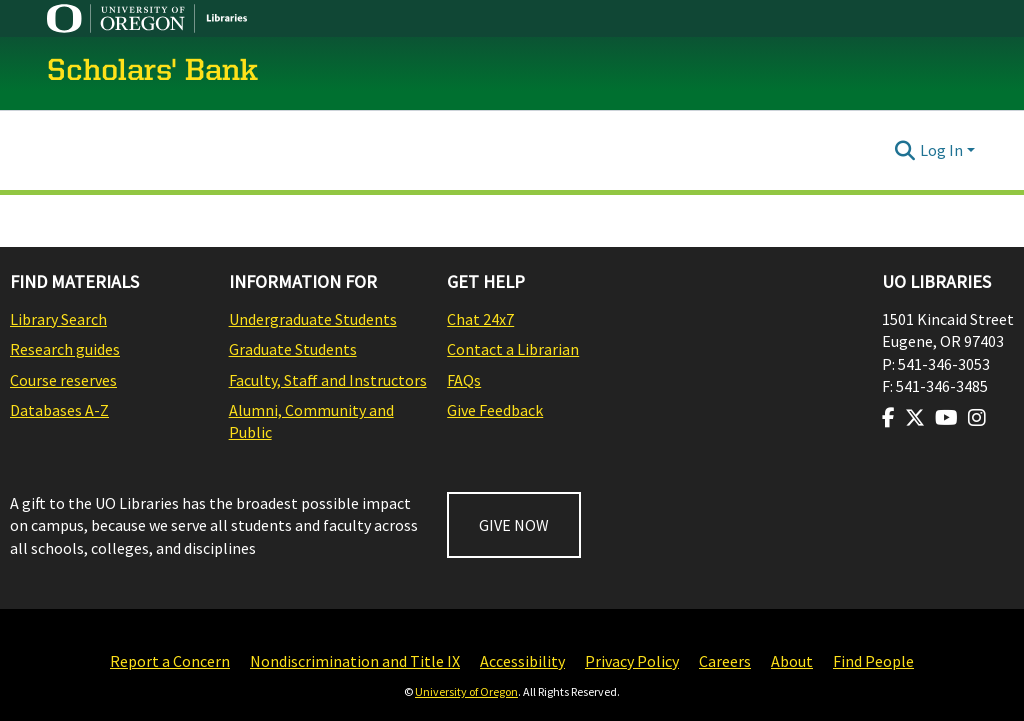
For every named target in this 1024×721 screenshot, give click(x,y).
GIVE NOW (514, 525)
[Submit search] (905, 150)
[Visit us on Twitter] (915, 418)
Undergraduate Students (313, 319)
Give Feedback (495, 410)
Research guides (65, 349)
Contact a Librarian (513, 349)
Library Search (58, 319)
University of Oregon (466, 691)
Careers (725, 661)
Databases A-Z (59, 410)
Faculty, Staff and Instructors (328, 380)
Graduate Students (293, 349)
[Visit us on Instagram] (977, 418)
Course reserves (63, 380)
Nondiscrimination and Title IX (355, 661)
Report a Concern (170, 661)
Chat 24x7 (480, 319)
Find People (873, 661)
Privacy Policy (632, 661)
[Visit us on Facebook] (888, 418)
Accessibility (522, 661)
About (792, 661)
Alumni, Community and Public (311, 421)
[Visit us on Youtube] (946, 418)
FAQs (464, 380)
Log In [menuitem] (941, 150)
